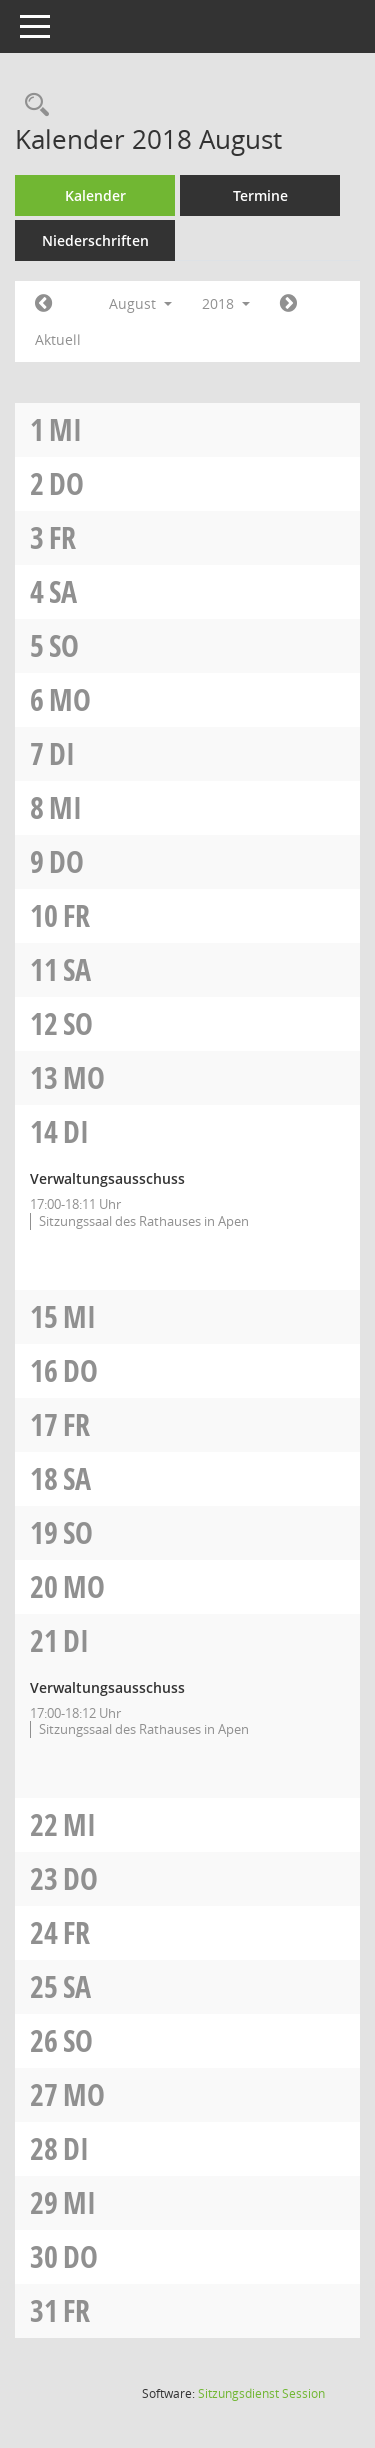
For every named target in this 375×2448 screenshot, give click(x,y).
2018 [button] (226, 303)
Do (66, 483)
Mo (70, 699)
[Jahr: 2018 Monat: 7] (43, 304)
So (64, 645)
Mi (65, 429)
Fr (62, 537)
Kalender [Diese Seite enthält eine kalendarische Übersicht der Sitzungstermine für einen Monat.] (95, 195)
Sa (63, 591)
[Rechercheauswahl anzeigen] (32, 105)
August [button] (140, 303)
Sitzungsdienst (261, 2393)
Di (62, 753)
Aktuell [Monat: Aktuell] (58, 339)
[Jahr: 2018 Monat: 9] (288, 304)
